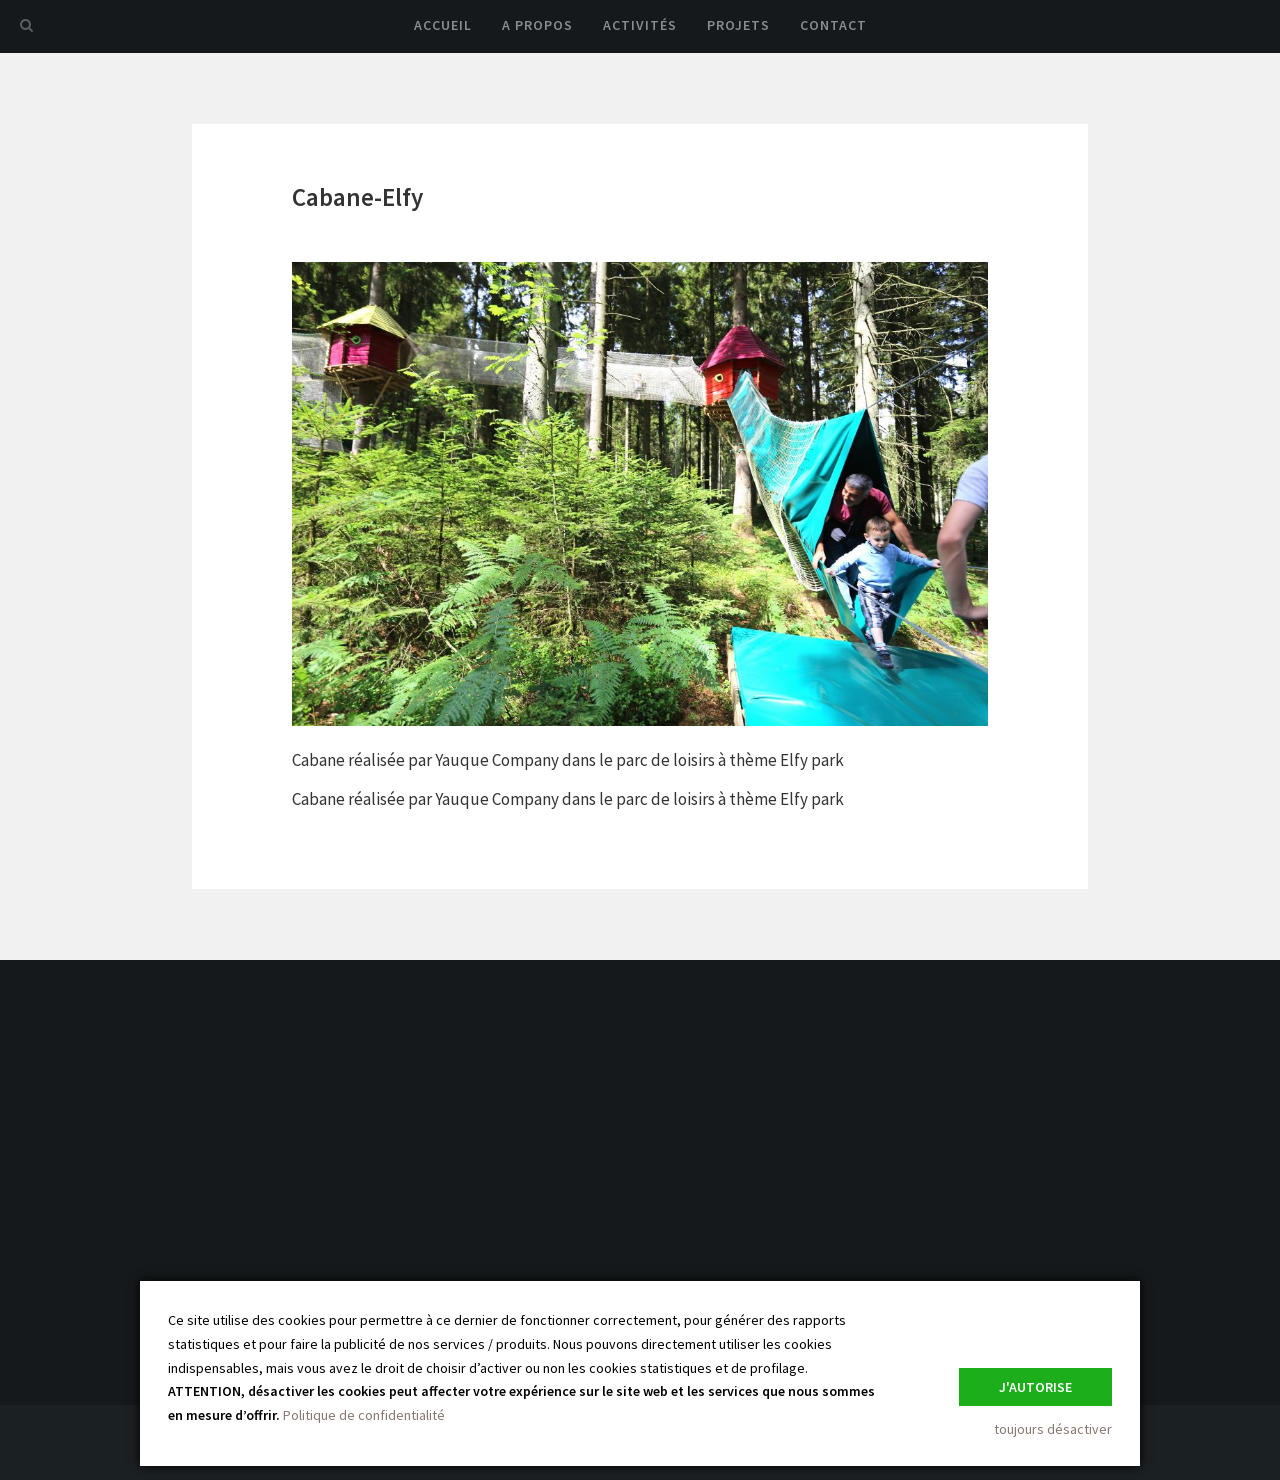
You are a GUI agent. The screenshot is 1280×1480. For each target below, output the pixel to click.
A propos (537, 25)
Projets (738, 25)
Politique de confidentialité (364, 1415)
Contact (833, 25)
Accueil (443, 25)
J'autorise (1035, 1387)
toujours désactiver (1053, 1429)
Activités (640, 25)
